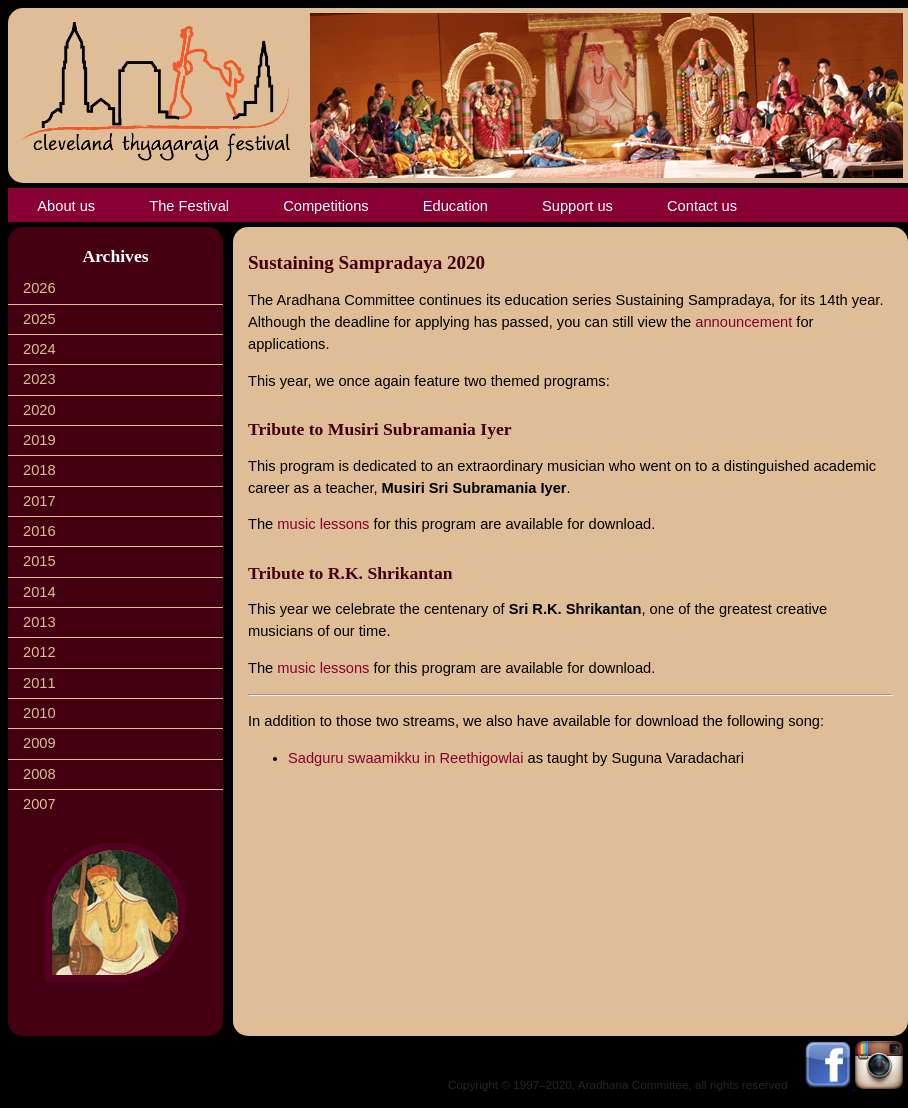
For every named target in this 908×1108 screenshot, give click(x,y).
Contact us (702, 206)
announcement (743, 322)
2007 (39, 804)
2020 (39, 410)
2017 (39, 501)
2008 (39, 774)
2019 (39, 440)
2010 (39, 713)
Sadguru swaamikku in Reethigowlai (405, 758)
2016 (39, 531)
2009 (39, 743)
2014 (39, 592)
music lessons (323, 524)
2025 (39, 319)
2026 (39, 288)
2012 (39, 652)
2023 (39, 379)
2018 (39, 470)
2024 (39, 349)
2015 (39, 561)
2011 (39, 683)
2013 (39, 622)
